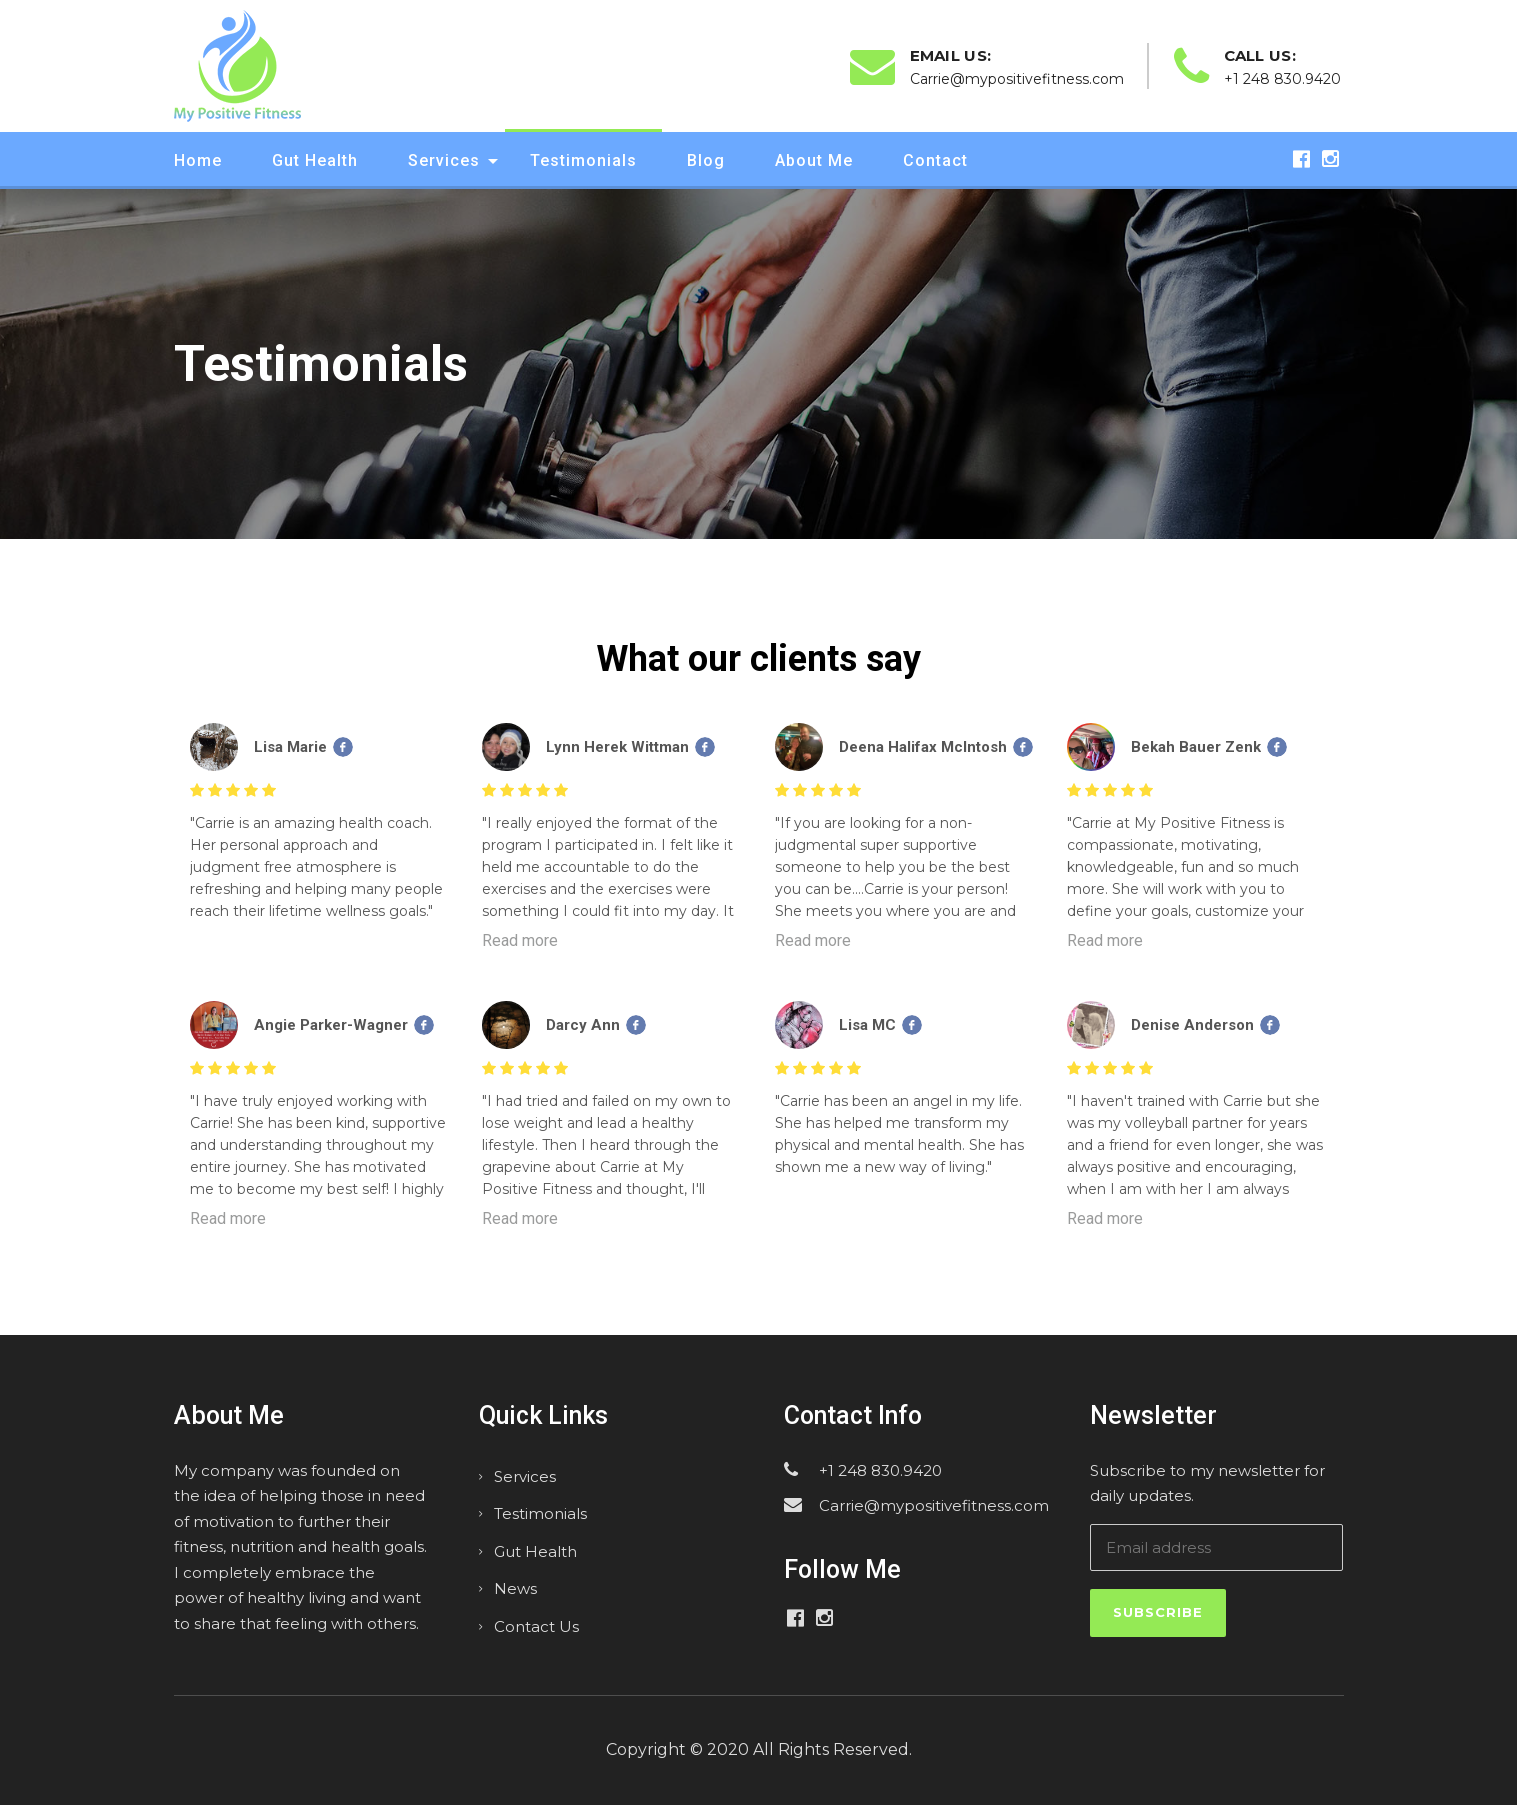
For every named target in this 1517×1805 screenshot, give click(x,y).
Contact (935, 160)
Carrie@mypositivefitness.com (934, 1505)
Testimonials (583, 160)
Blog (706, 160)
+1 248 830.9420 (880, 1470)
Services (444, 160)
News (515, 1588)
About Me (814, 160)
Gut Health (315, 160)
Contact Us (536, 1626)
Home (198, 160)
